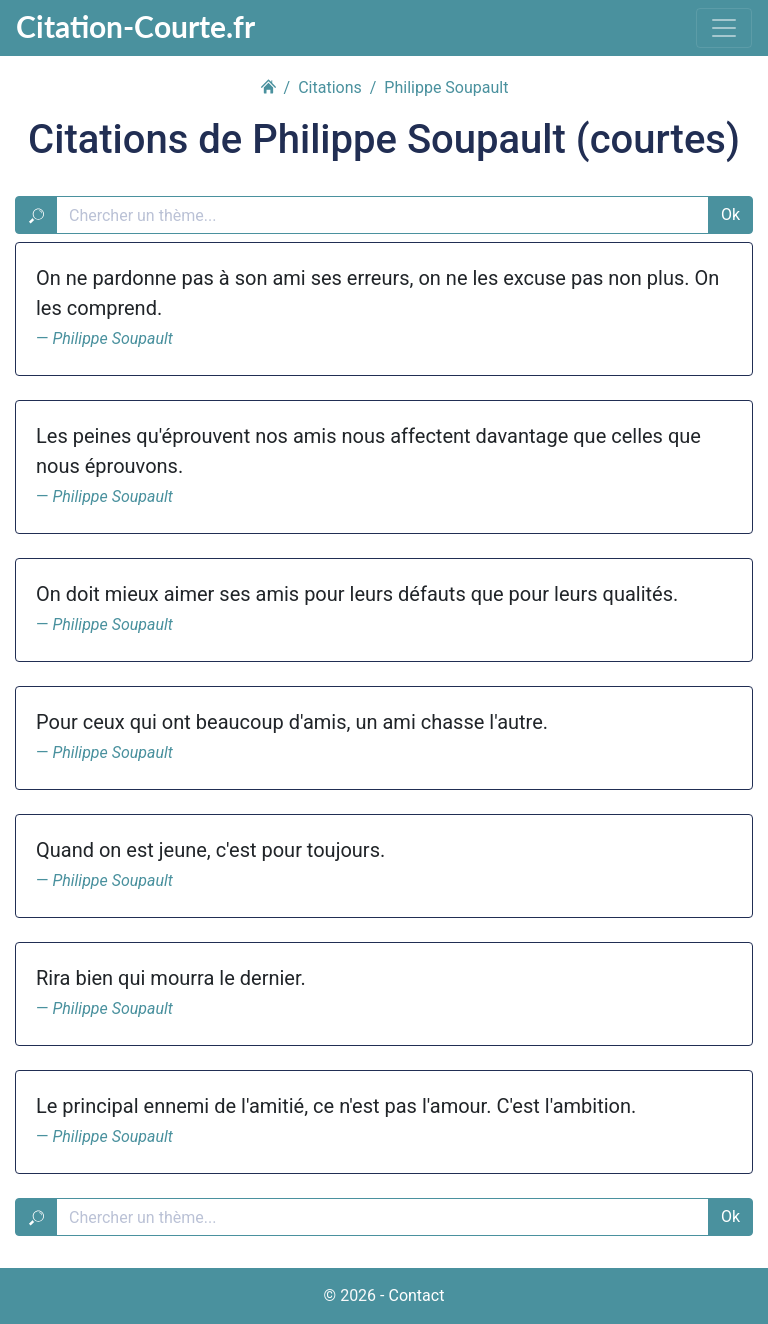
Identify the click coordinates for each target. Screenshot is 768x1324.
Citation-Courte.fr (135, 26)
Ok (730, 214)
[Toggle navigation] (724, 28)
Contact (416, 1295)
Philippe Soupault (112, 338)
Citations (330, 87)
